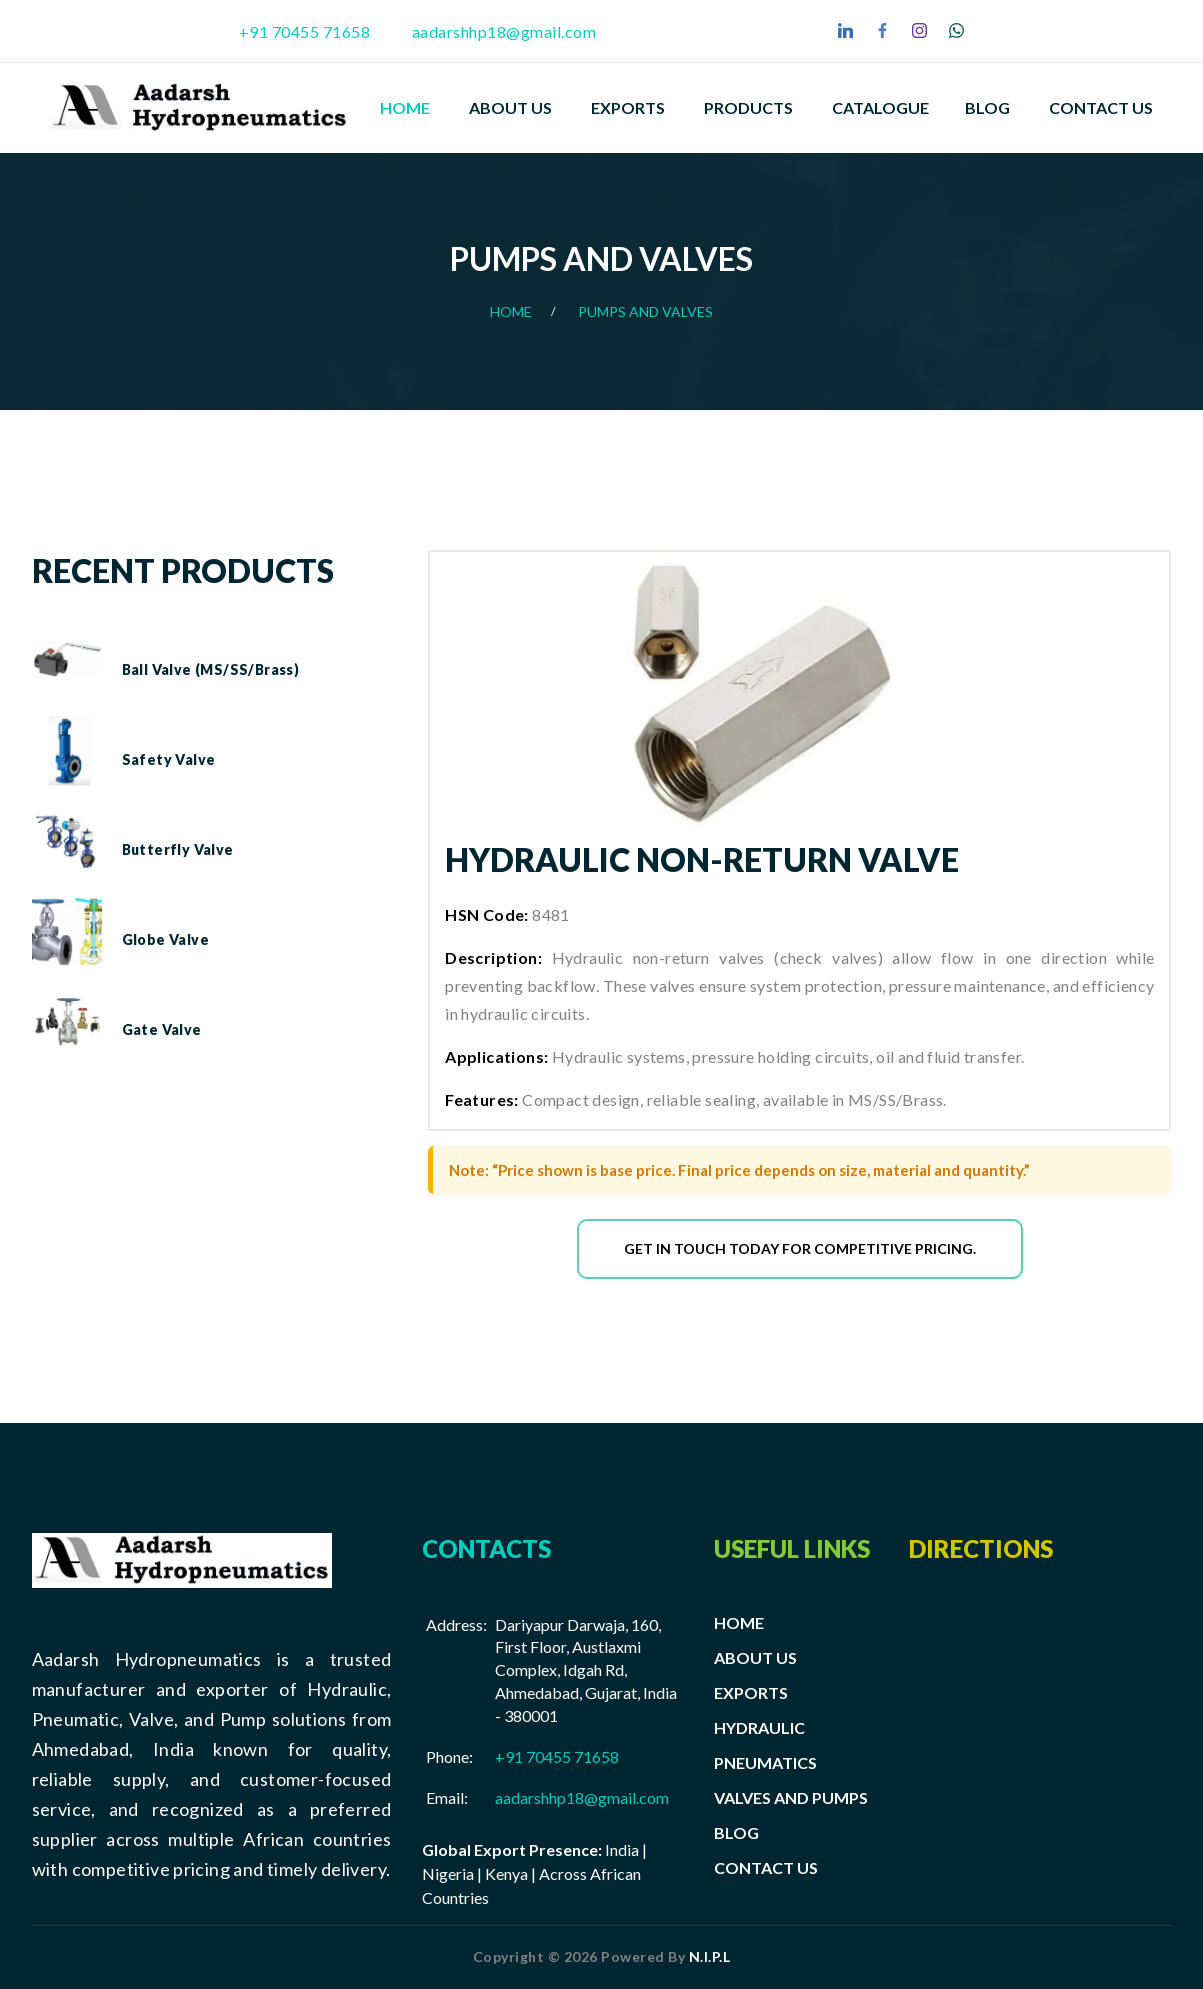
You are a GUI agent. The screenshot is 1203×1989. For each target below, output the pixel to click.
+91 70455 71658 (305, 31)
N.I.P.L (710, 1956)
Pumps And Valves (645, 311)
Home (405, 107)
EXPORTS (628, 107)
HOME (739, 1622)
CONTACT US (766, 1867)
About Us (510, 107)
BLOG (736, 1832)
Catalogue (880, 107)
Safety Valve (169, 759)
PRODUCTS (748, 107)
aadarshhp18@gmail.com (504, 31)
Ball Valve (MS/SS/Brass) (211, 669)
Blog (987, 107)
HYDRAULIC (759, 1727)
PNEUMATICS (765, 1762)
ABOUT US (755, 1657)
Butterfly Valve (178, 849)
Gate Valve (162, 1029)
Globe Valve (165, 939)
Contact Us (1101, 107)
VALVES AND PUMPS (791, 1797)
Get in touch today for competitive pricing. (800, 1248)
